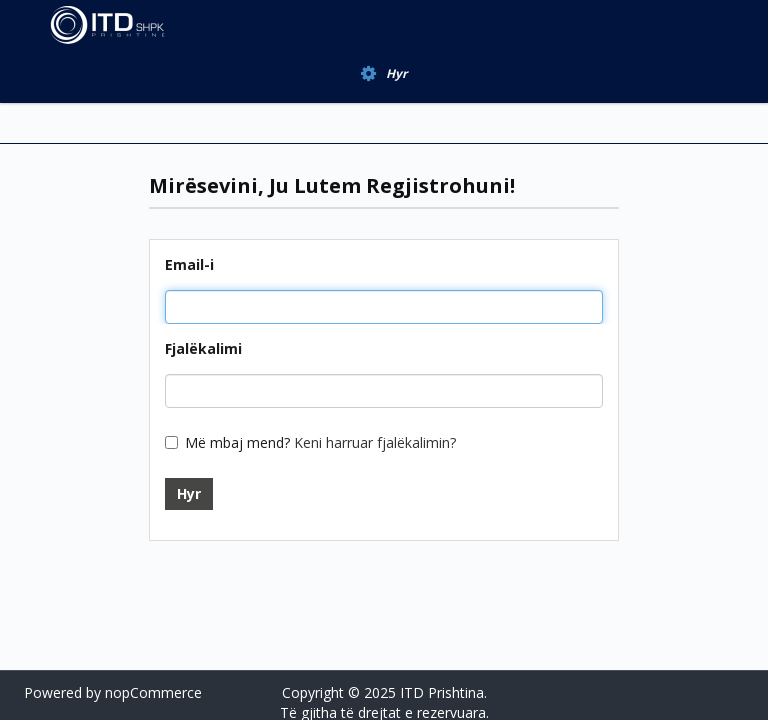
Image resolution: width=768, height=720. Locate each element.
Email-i (189, 264)
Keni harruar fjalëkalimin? (375, 442)
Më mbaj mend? (237, 442)
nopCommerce (153, 692)
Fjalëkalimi (203, 348)
